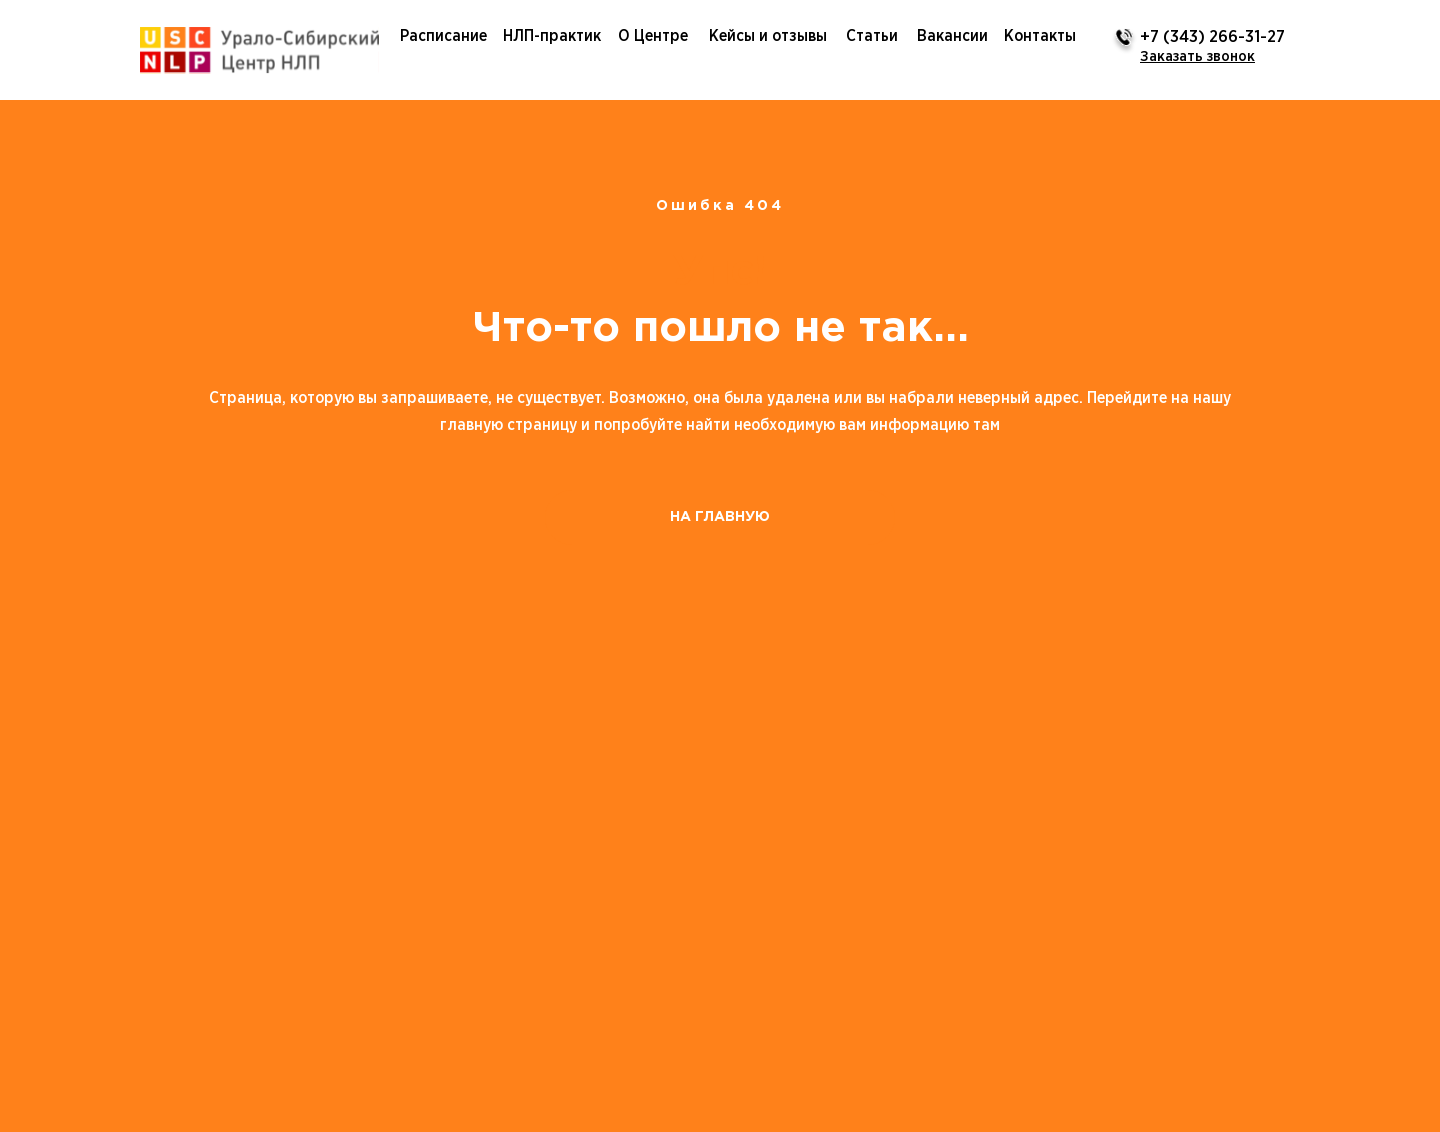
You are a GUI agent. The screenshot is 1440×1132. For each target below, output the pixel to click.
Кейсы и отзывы (768, 36)
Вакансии (952, 36)
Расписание (443, 36)
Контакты (1040, 36)
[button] (1197, 56)
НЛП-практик (552, 36)
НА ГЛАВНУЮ (720, 517)
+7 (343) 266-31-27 (1212, 37)
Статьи (872, 36)
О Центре (653, 36)
